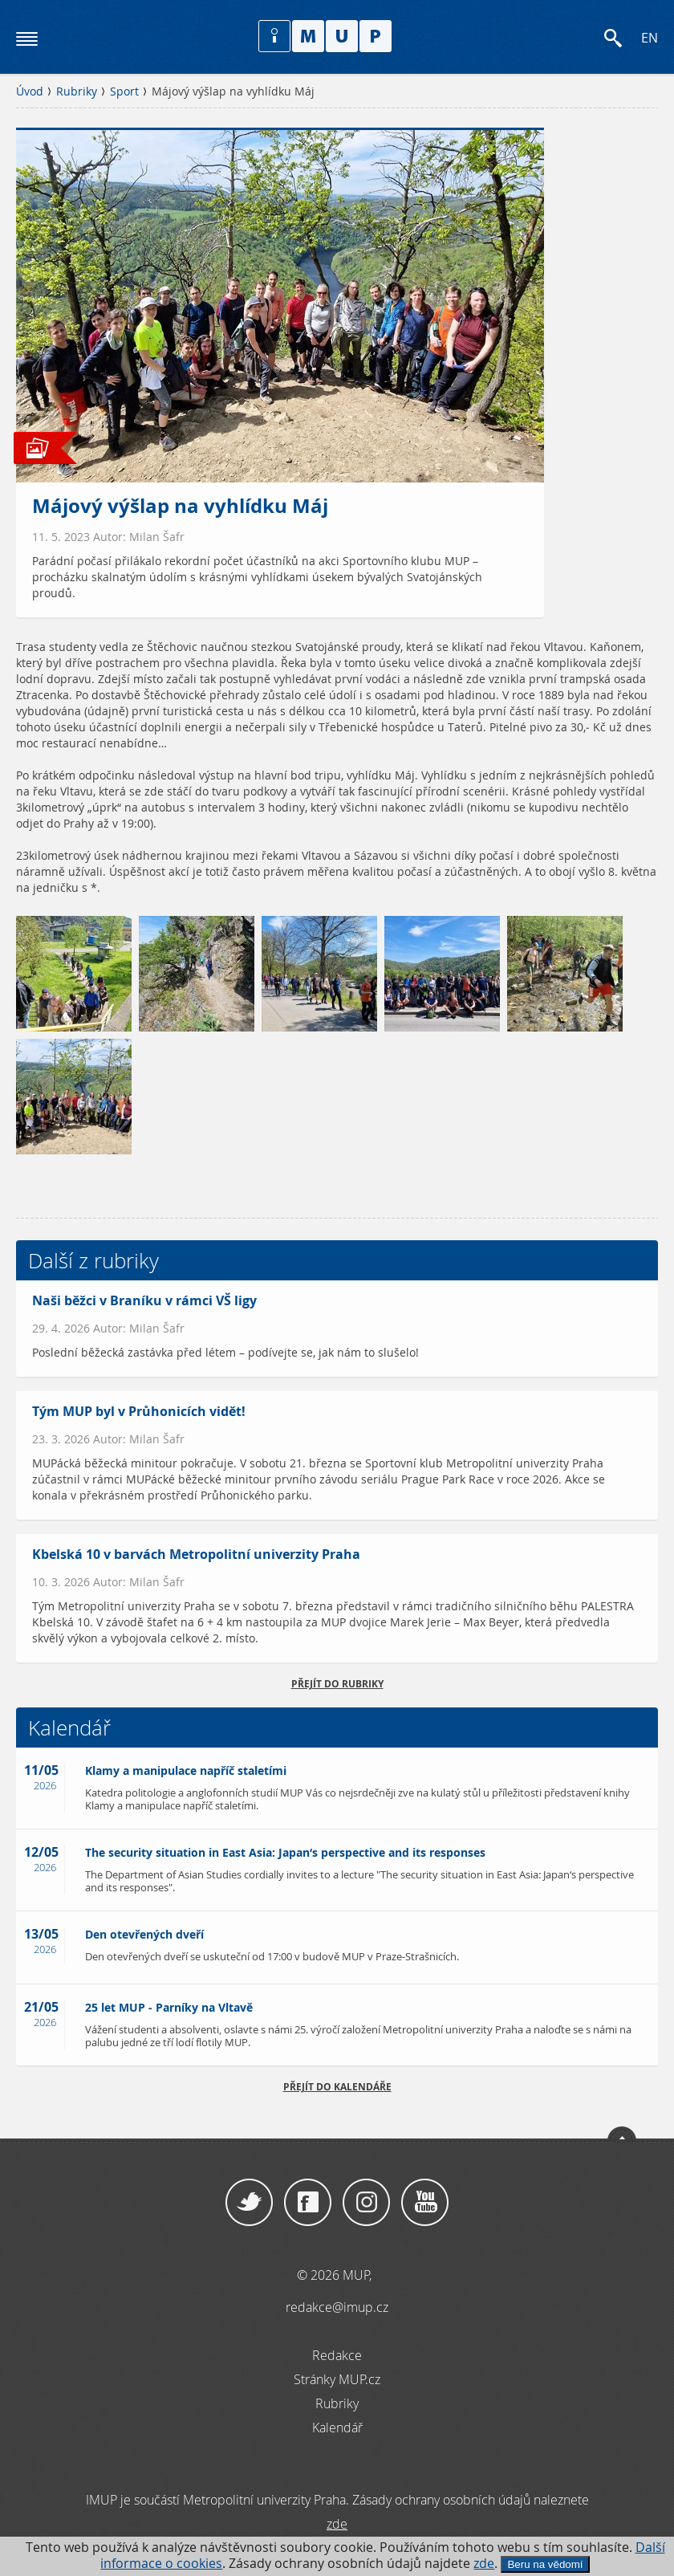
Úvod (29, 91)
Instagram (366, 2203)
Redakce (337, 2355)
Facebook (307, 2203)
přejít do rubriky (337, 1684)
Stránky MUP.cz (337, 2379)
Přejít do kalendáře (337, 2087)
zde (483, 2563)
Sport (124, 91)
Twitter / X (249, 2203)
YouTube (425, 2203)
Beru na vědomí (545, 2564)
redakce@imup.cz (337, 2307)
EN (649, 38)
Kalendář (337, 2427)
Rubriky (76, 91)
